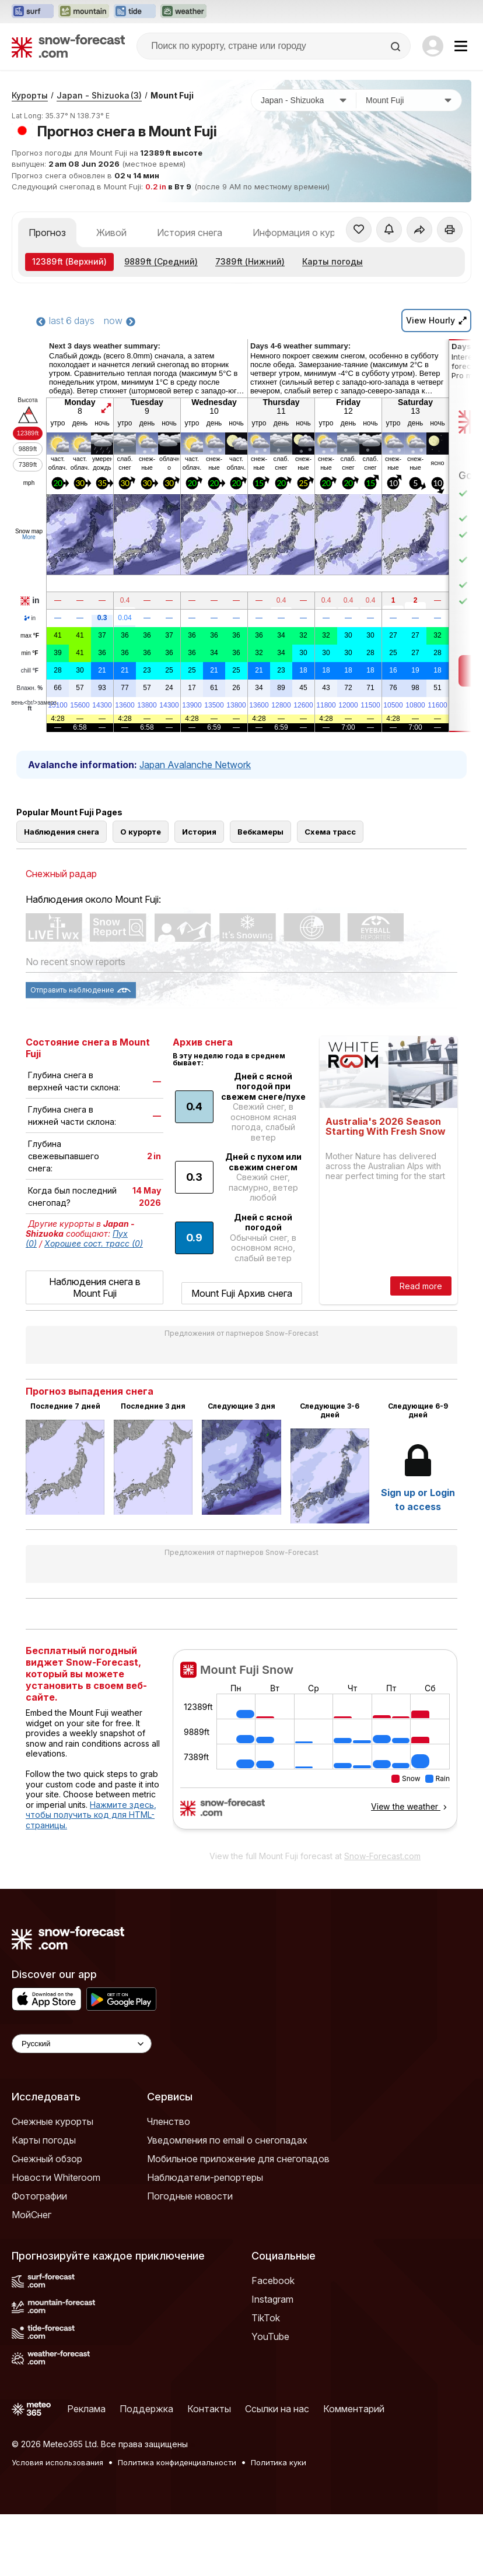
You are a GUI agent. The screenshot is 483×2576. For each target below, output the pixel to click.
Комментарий (353, 2409)
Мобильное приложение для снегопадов (238, 2159)
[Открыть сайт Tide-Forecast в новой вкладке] (135, 11)
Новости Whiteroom (56, 2177)
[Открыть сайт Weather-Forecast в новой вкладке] (183, 11)
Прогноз (47, 232)
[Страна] (303, 100)
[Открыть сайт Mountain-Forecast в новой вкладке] (83, 11)
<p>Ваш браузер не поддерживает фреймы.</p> (315, 1747)
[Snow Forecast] (68, 46)
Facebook (273, 2280)
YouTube (270, 2336)
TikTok (265, 2318)
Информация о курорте (305, 232)
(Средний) (161, 261)
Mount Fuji (172, 95)
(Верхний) (69, 261)
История (199, 831)
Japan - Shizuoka (99, 95)
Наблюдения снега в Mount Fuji (95, 1287)
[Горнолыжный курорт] (408, 100)
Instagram (272, 2299)
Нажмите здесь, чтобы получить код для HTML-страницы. (91, 1815)
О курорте (140, 831)
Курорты (30, 95)
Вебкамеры (260, 831)
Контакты (209, 2409)
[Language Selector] (82, 2043)
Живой (111, 232)
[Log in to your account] (432, 46)
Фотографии (39, 2196)
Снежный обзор (47, 2159)
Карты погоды (332, 261)
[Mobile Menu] (460, 46)
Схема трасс (330, 831)
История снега (189, 232)
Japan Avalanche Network (195, 764)
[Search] (396, 46)
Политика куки (278, 2462)
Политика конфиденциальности (177, 2462)
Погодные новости (190, 2196)
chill (29, 671)
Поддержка (146, 2409)
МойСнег (31, 2214)
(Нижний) (250, 261)
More (29, 537)
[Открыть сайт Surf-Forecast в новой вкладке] (33, 11)
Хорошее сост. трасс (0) (93, 1243)
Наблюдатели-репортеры (205, 2177)
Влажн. (30, 688)
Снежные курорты (52, 2121)
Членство (168, 2121)
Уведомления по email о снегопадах (227, 2140)
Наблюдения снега (61, 831)
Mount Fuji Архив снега (241, 1293)
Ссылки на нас (277, 2409)
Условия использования (57, 2462)
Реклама (86, 2409)
